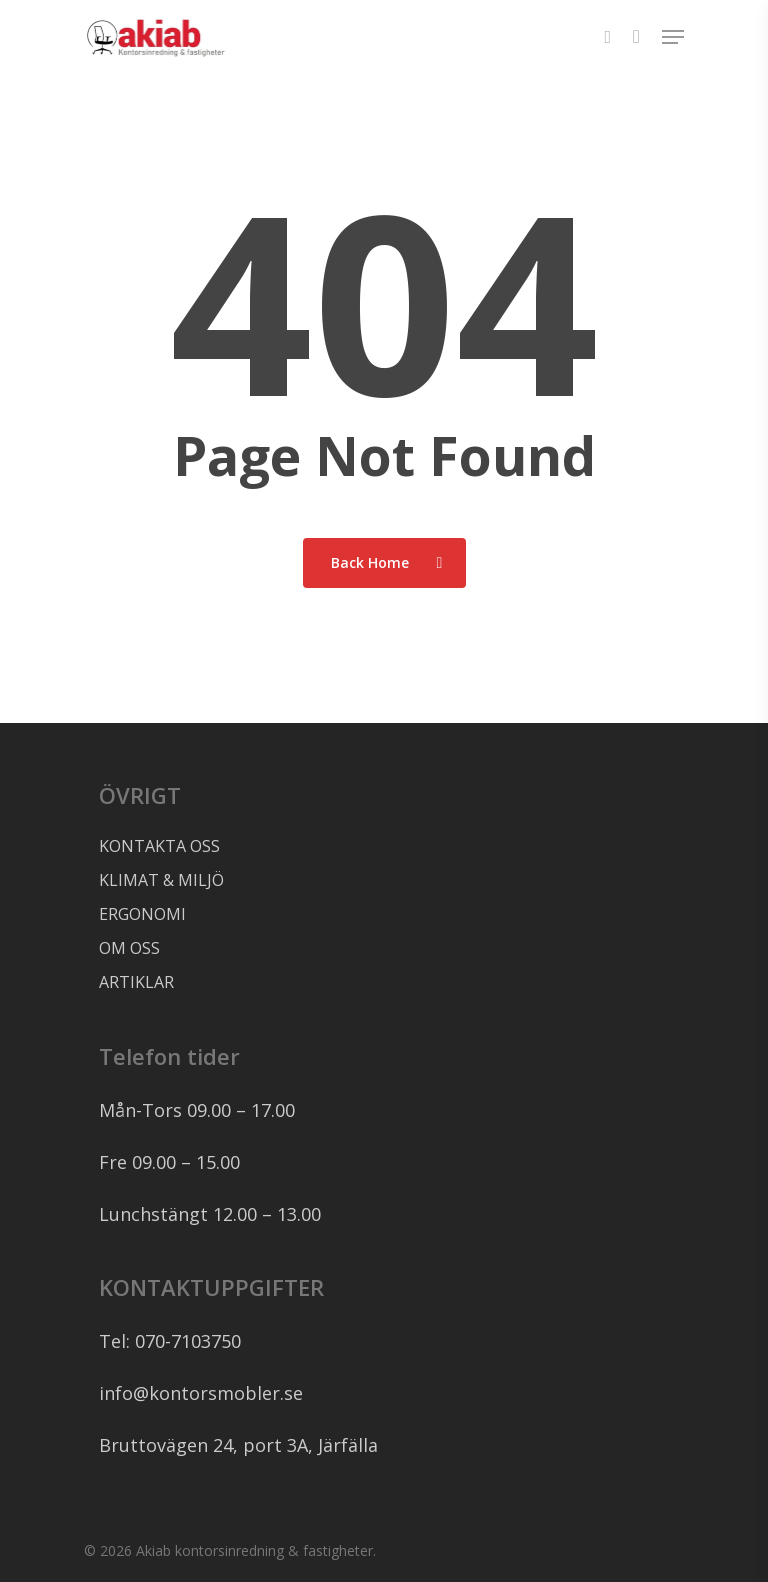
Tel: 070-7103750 (170, 1341)
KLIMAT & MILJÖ (161, 880)
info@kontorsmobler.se (201, 1393)
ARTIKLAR (136, 982)
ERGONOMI (142, 914)
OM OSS (129, 948)
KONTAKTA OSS (159, 846)
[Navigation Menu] (673, 37)
